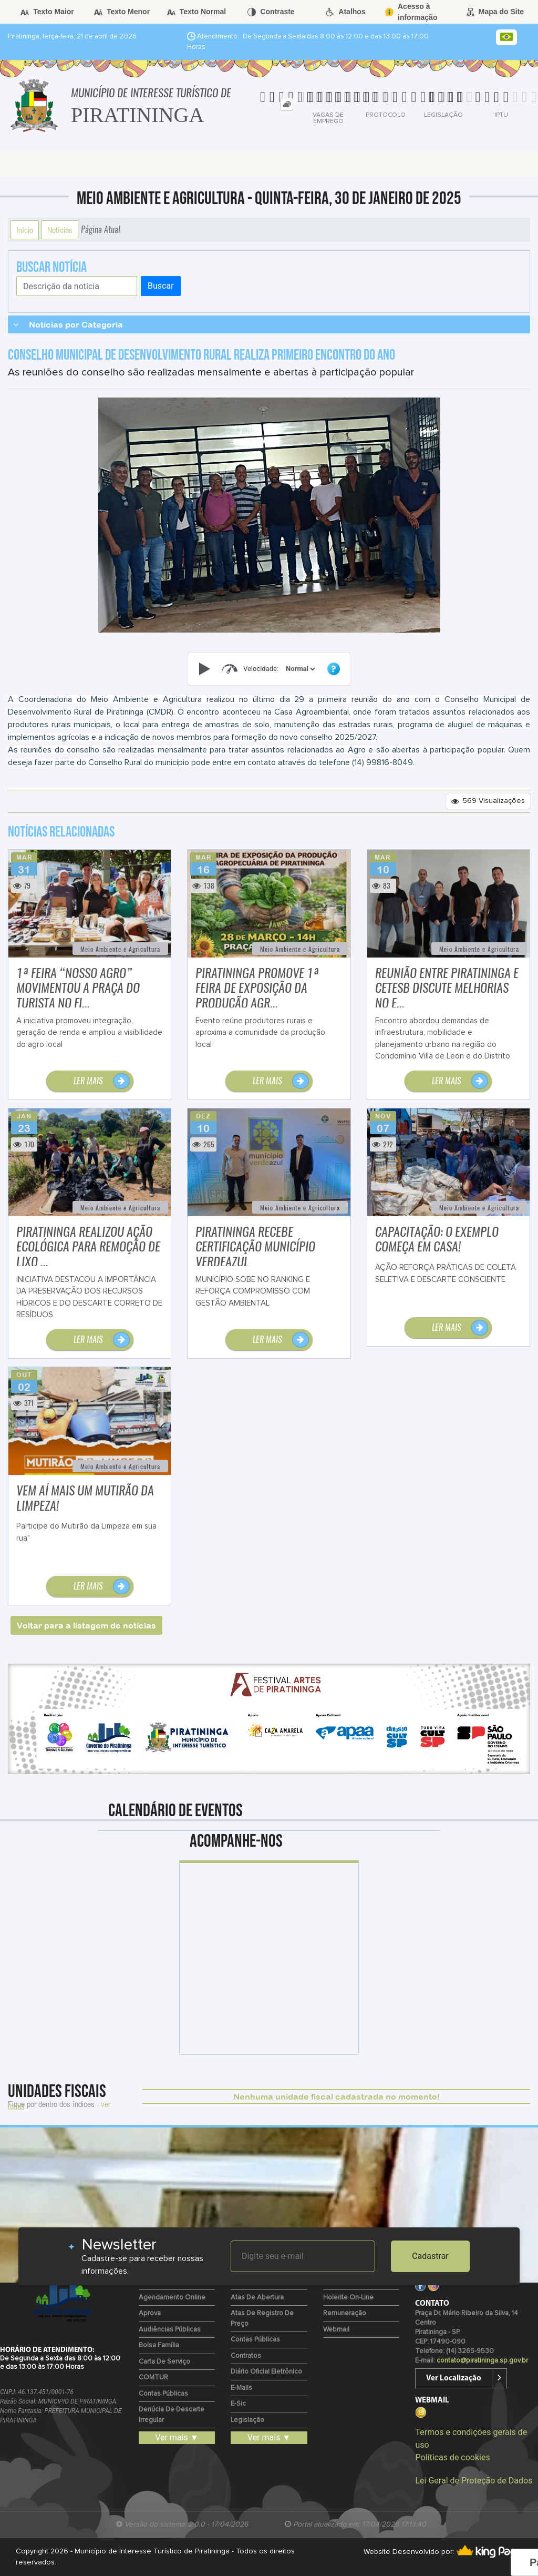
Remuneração (344, 2313)
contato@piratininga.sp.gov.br (482, 2360)
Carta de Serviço (164, 2361)
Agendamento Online (172, 2297)
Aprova (150, 2313)
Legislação (247, 2420)
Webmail (336, 2329)
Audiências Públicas (170, 2329)
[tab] (286, 104)
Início (24, 230)
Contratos (246, 2356)
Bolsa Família (159, 2345)
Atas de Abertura (257, 2297)
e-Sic (238, 2403)
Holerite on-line (348, 2297)
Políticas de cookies (452, 2457)
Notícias (60, 230)
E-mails (241, 2388)
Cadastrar (430, 2256)
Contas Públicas (163, 2393)
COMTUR (153, 2377)
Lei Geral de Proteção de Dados (473, 2481)
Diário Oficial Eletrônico (266, 2371)
